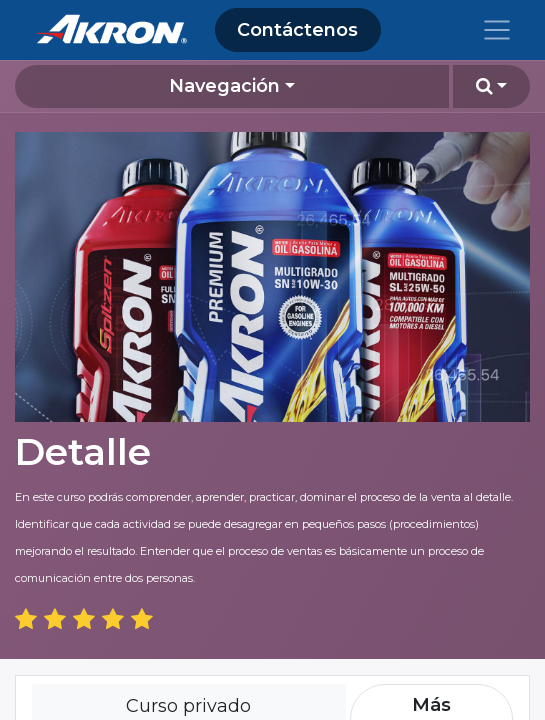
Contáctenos (297, 30)
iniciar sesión (147, 704)
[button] (491, 86)
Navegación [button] (224, 86)
